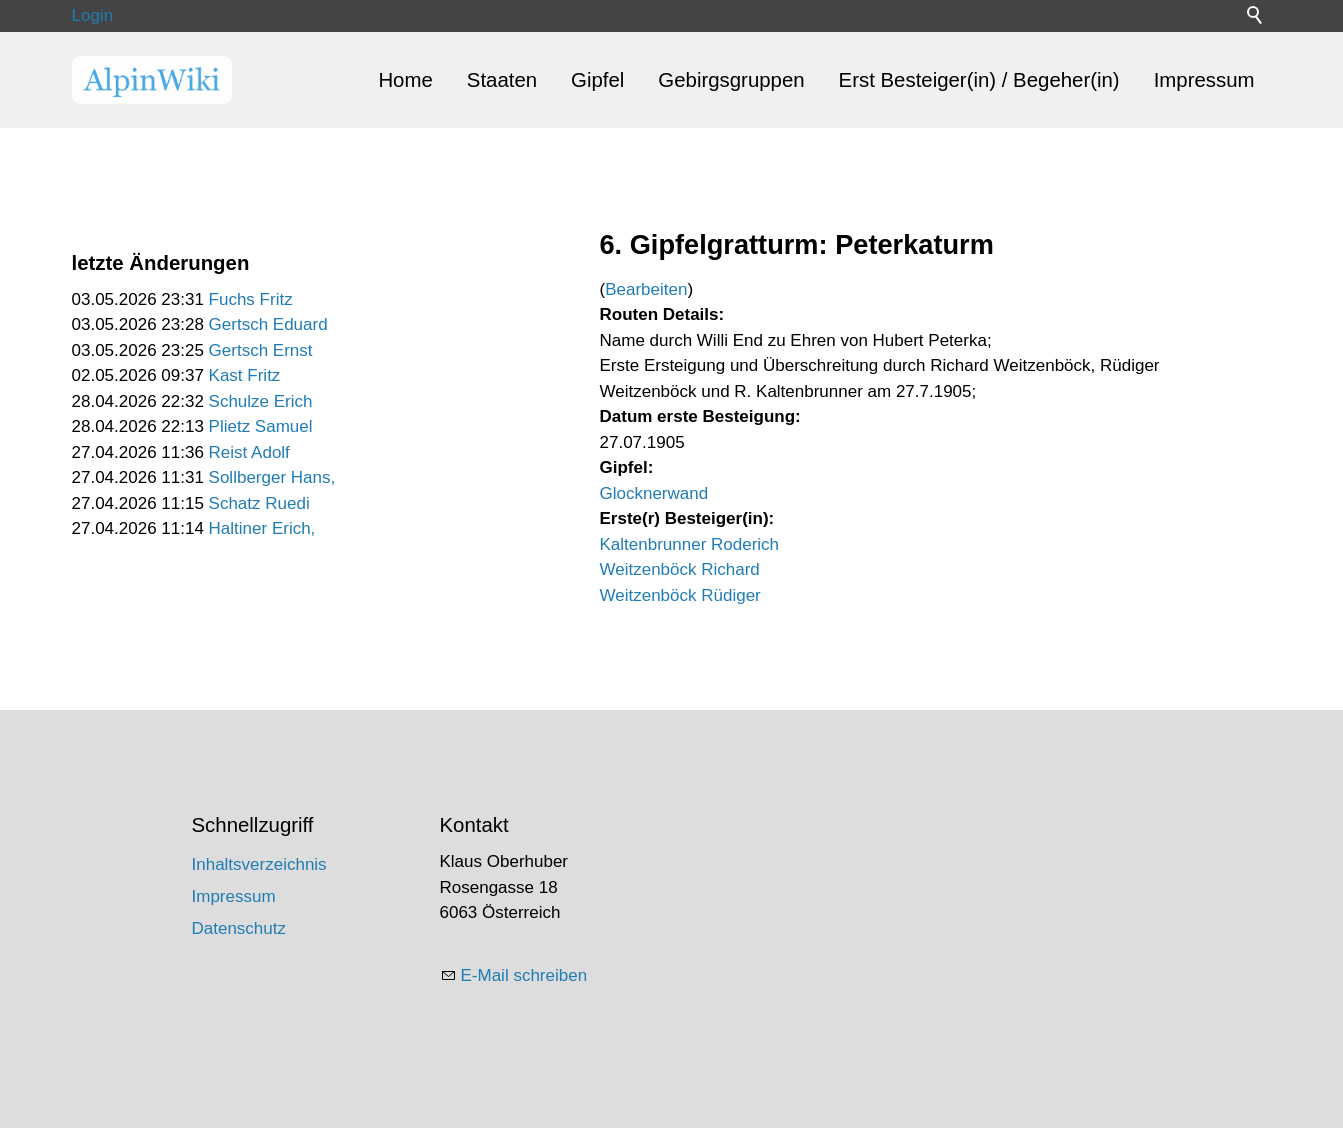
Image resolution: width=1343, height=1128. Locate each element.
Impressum (1204, 80)
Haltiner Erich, (262, 528)
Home (405, 80)
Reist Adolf (249, 452)
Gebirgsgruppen (731, 80)
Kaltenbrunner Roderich (690, 544)
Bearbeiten (646, 289)
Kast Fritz (245, 375)
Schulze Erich (261, 401)
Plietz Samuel (261, 426)
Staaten (502, 80)
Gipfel (597, 80)
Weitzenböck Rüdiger (680, 595)
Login (93, 15)
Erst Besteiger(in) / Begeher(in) (979, 80)
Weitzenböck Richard (680, 569)
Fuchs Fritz (251, 299)
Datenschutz (239, 928)
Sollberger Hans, (272, 477)
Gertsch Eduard (268, 324)
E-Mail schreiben (524, 975)
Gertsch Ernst (261, 350)
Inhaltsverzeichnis (259, 864)
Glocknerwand (654, 493)
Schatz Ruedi (259, 503)
